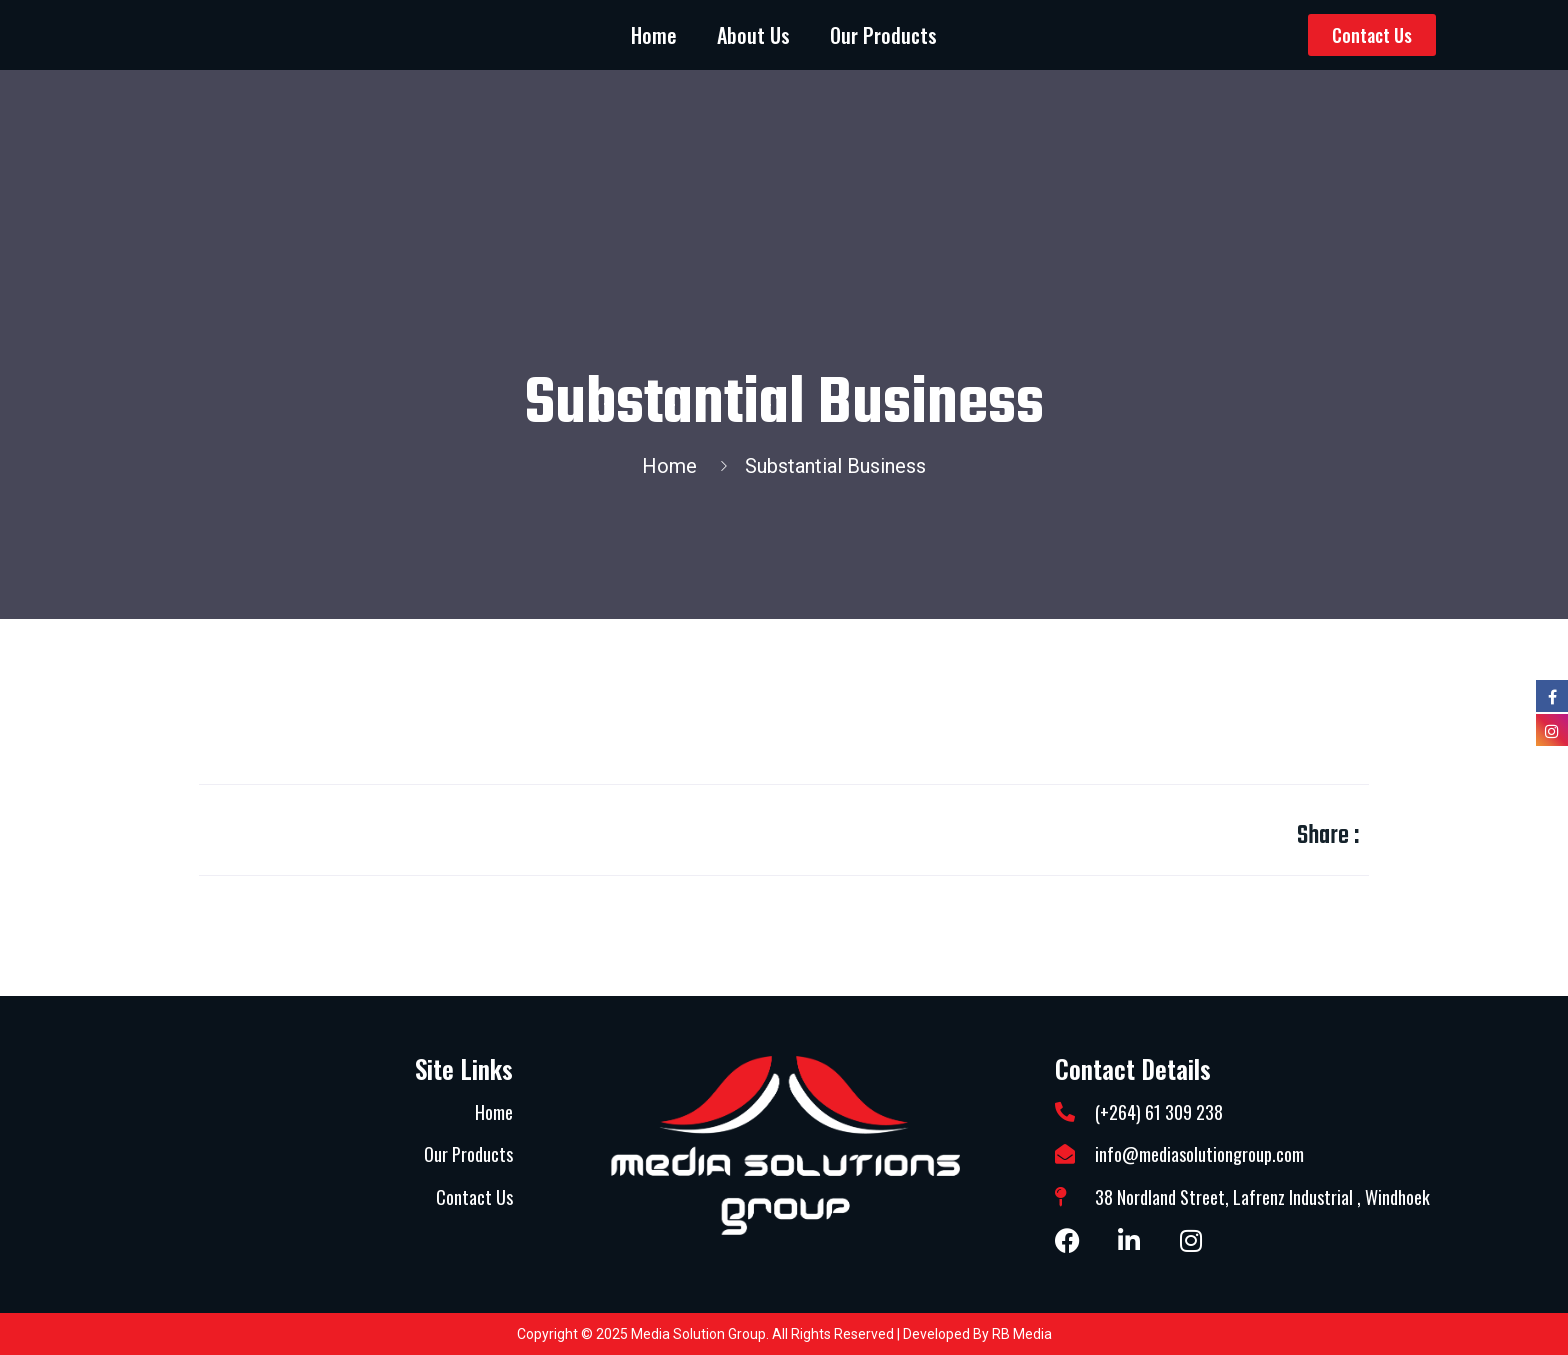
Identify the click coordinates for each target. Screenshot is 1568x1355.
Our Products (883, 35)
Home (654, 35)
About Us (753, 35)
